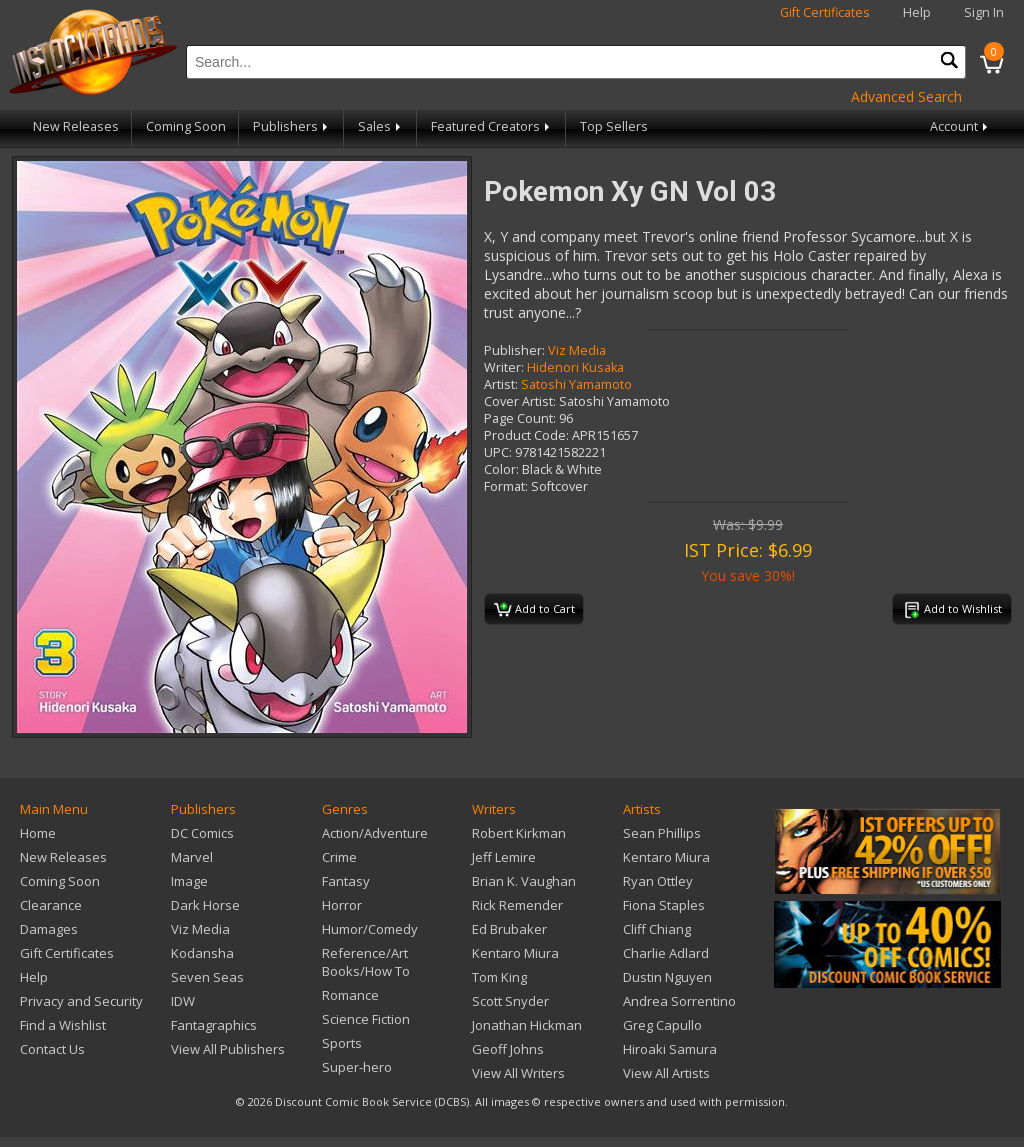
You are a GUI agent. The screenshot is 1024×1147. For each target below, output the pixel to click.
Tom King (499, 977)
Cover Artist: (520, 401)
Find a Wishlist (63, 1025)
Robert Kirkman (519, 833)
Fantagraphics (214, 1025)
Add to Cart (534, 610)
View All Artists (666, 1073)
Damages (49, 929)
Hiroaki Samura (670, 1049)
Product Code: (526, 435)
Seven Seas (207, 977)
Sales (381, 126)
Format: (506, 486)
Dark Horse (205, 905)
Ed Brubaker (509, 929)
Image (189, 881)
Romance (350, 995)
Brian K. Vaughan (524, 881)
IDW (183, 1001)
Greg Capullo (662, 1025)
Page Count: (520, 418)
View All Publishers (228, 1049)
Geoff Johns (508, 1049)
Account (960, 126)
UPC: (498, 452)
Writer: (504, 367)
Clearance (51, 905)
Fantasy (346, 881)
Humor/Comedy (370, 929)
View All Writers (518, 1073)
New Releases (76, 126)
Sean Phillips (662, 833)
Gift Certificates (825, 12)
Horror (342, 905)
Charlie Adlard (666, 953)
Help (917, 12)
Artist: (501, 384)
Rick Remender (517, 905)
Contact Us (52, 1049)
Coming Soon (186, 126)
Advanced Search (906, 96)
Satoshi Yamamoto (576, 384)
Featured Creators (492, 126)
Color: (501, 469)
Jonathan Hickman (527, 1025)
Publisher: (514, 350)
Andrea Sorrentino (679, 1001)
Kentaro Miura (515, 953)
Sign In (984, 12)
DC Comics (202, 833)
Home (38, 833)
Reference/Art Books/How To (366, 962)
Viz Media (577, 350)
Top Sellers (614, 126)
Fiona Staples (664, 905)
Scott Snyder (510, 1001)
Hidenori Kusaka (575, 367)
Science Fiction (366, 1019)
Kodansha (202, 953)
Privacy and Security (81, 1001)
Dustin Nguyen (667, 977)
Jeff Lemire (504, 857)
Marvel (192, 857)
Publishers (292, 126)
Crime (339, 857)
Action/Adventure (375, 833)
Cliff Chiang (657, 929)
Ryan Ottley (658, 881)
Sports (342, 1043)
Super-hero (357, 1067)
